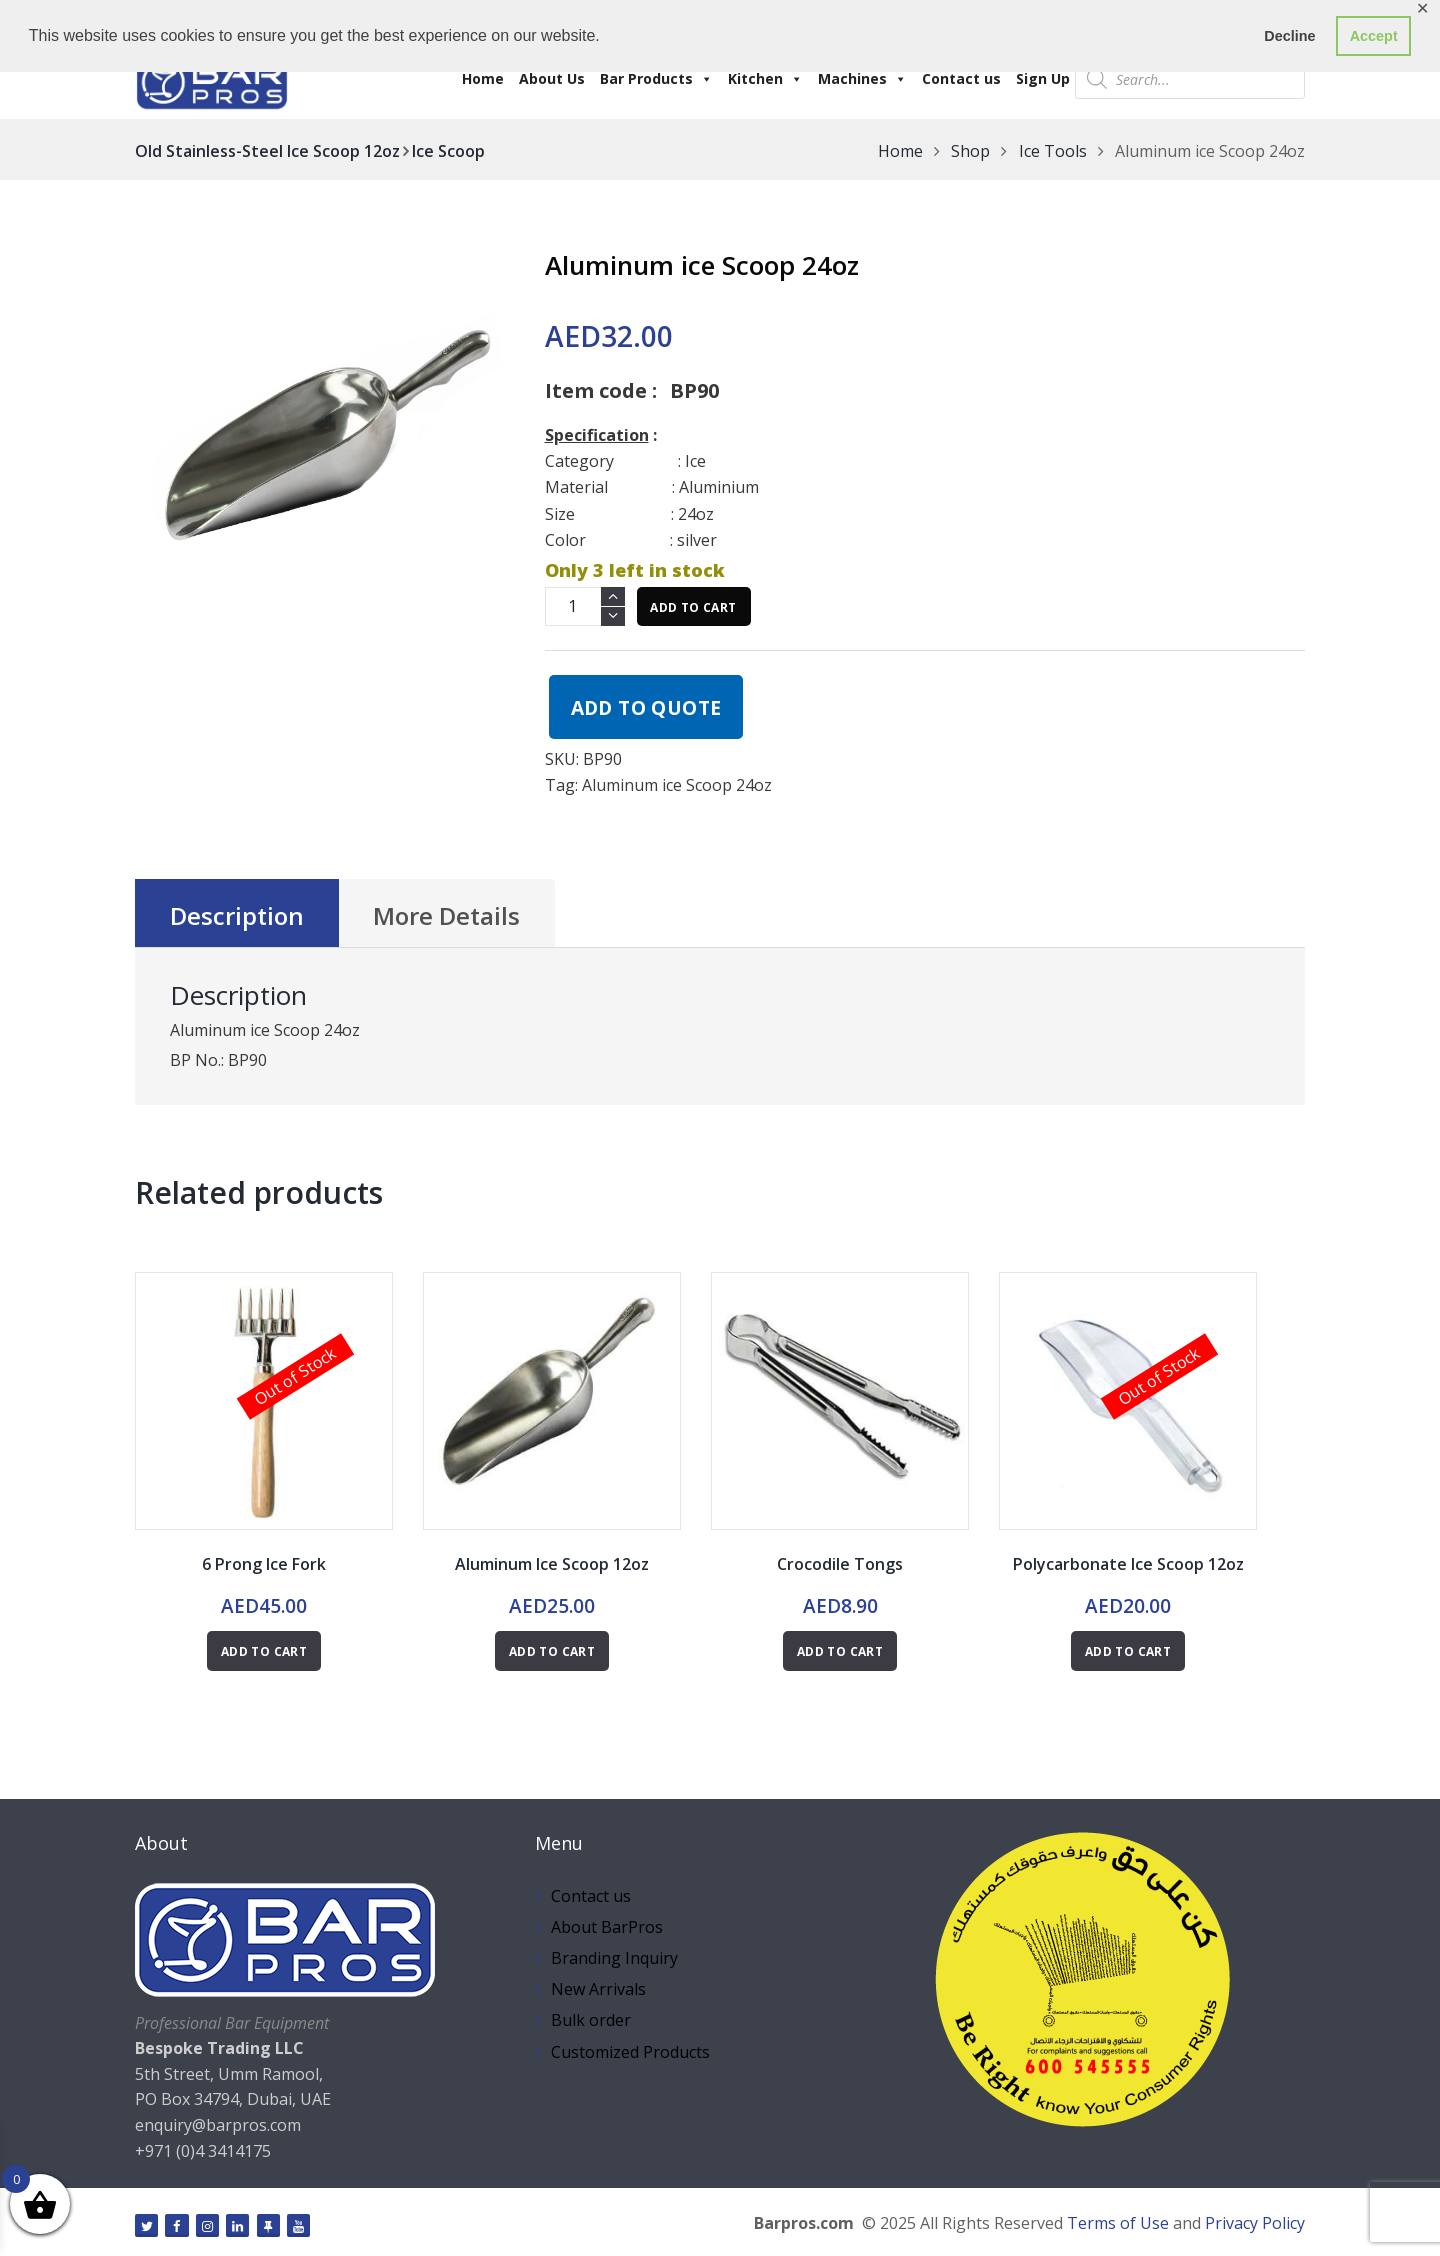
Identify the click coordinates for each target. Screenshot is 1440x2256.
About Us (552, 78)
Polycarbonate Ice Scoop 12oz (1128, 1564)
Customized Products (630, 2052)
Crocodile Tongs (840, 1564)
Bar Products (656, 78)
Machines (862, 78)
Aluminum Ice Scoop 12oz (552, 1564)
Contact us (961, 78)
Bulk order (591, 2020)
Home (483, 78)
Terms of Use (1118, 2223)
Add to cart (693, 607)
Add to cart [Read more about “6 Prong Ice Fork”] (264, 1651)
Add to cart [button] (552, 1651)
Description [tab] (237, 915)
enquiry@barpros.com (218, 2125)
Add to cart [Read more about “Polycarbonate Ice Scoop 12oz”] (1128, 1651)
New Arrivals (598, 1989)
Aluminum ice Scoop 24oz (677, 785)
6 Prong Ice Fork (264, 1564)
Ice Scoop (448, 151)
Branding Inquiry (614, 1958)
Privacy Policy (1255, 2223)
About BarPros (607, 1927)
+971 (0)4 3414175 (203, 2151)
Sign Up (1043, 78)
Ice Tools (1053, 151)
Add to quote (646, 707)
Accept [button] (1374, 36)
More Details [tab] (446, 915)
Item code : (601, 391)
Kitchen (765, 78)
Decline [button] (1289, 36)
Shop (970, 151)
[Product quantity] (585, 606)
